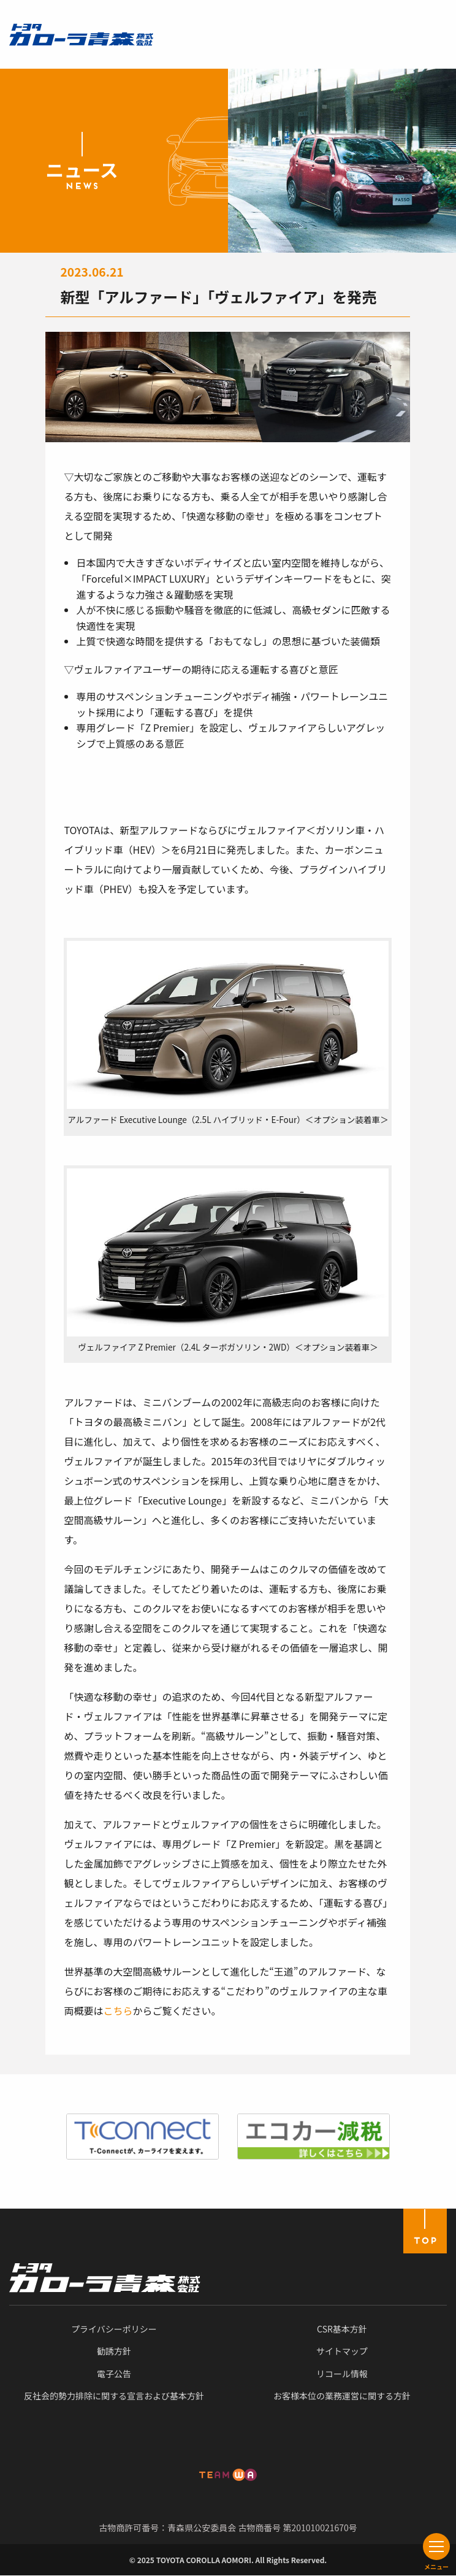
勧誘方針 (114, 2351)
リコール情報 (342, 2373)
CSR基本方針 (342, 2329)
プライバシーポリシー (114, 2329)
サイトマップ (342, 2351)
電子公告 (114, 2373)
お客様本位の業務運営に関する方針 (342, 2396)
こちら (118, 2010)
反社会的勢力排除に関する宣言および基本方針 (114, 2396)
